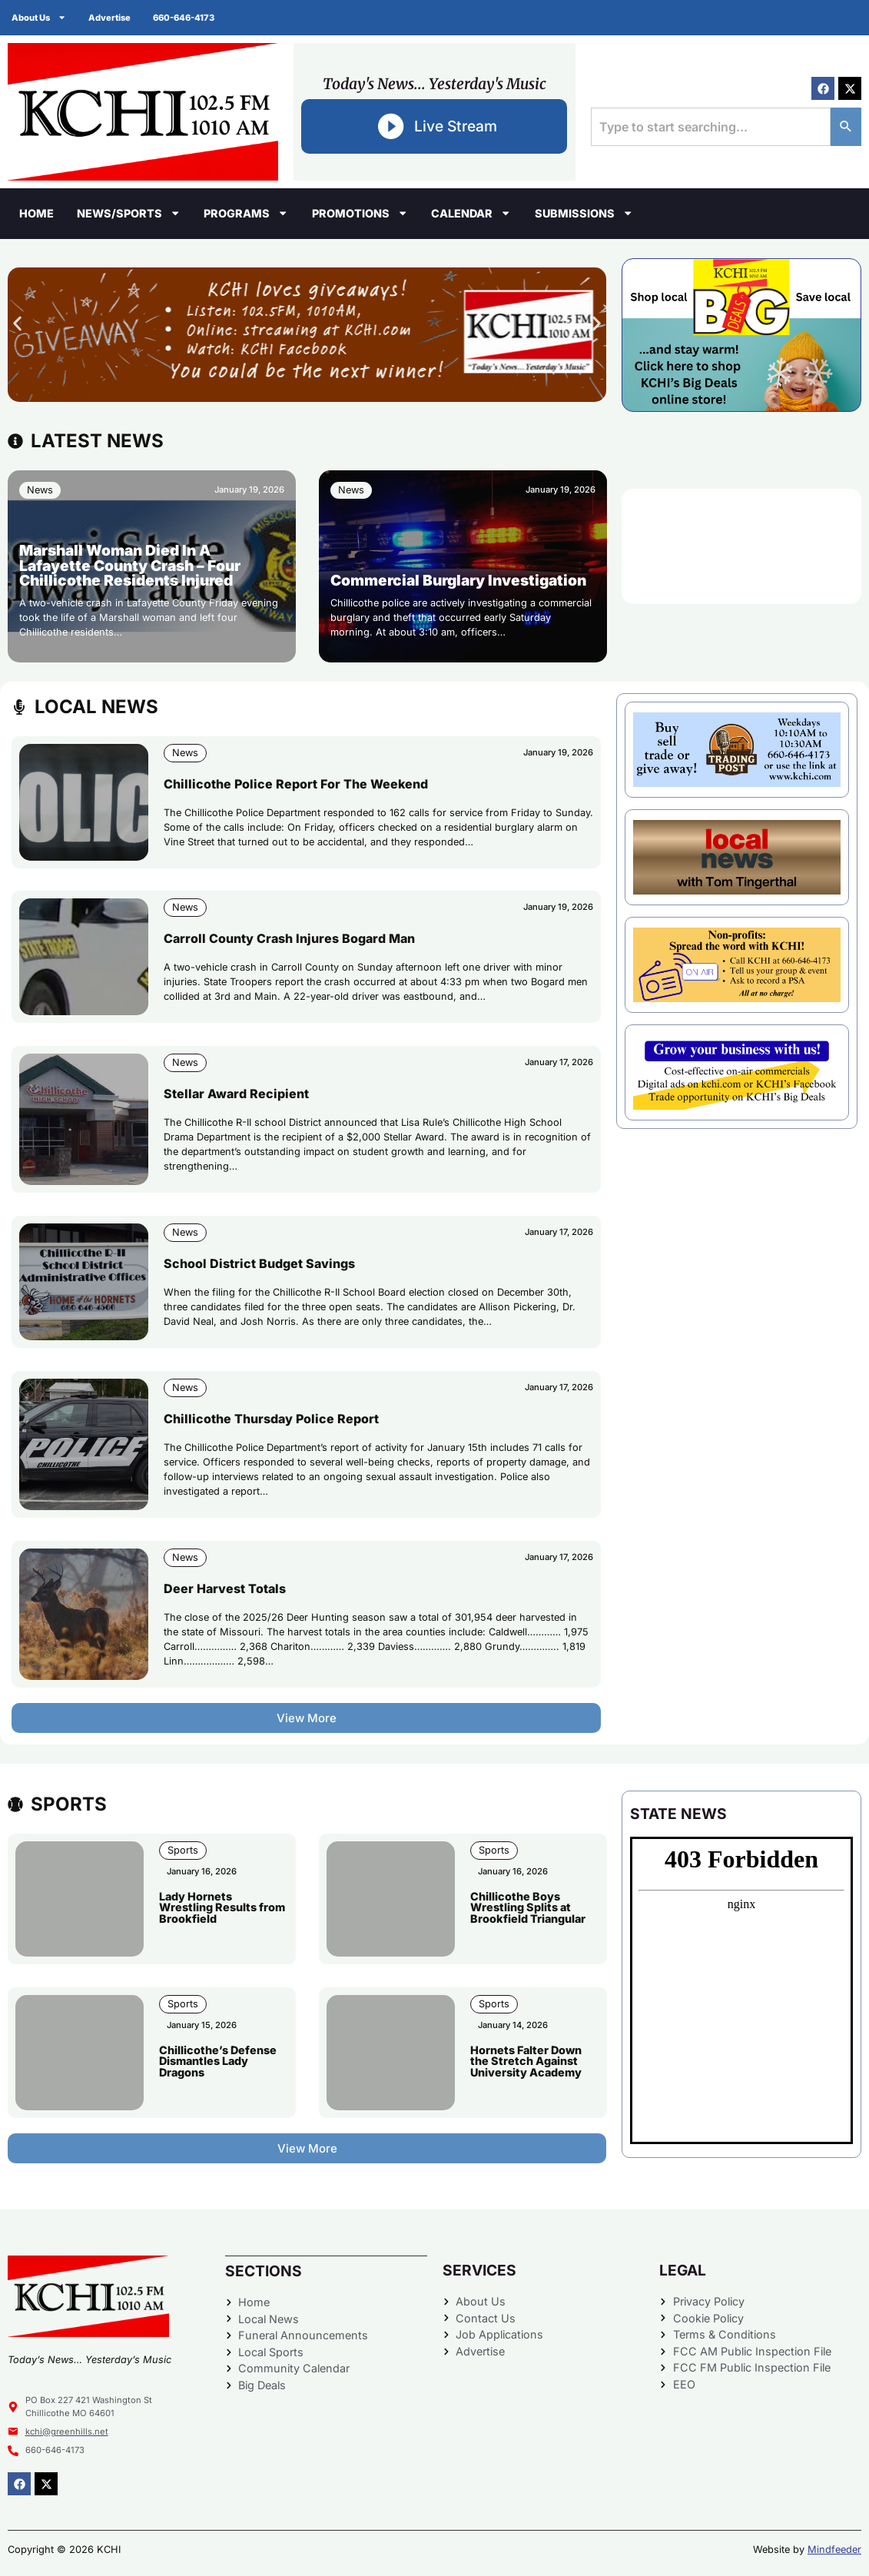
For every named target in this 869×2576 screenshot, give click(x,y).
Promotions (360, 213)
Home (36, 213)
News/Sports (129, 213)
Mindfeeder (834, 2549)
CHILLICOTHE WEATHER (741, 546)
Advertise (110, 17)
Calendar (471, 213)
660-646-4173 (185, 17)
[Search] (846, 127)
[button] (17, 323)
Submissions (584, 213)
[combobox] (711, 127)
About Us (39, 17)
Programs (246, 213)
